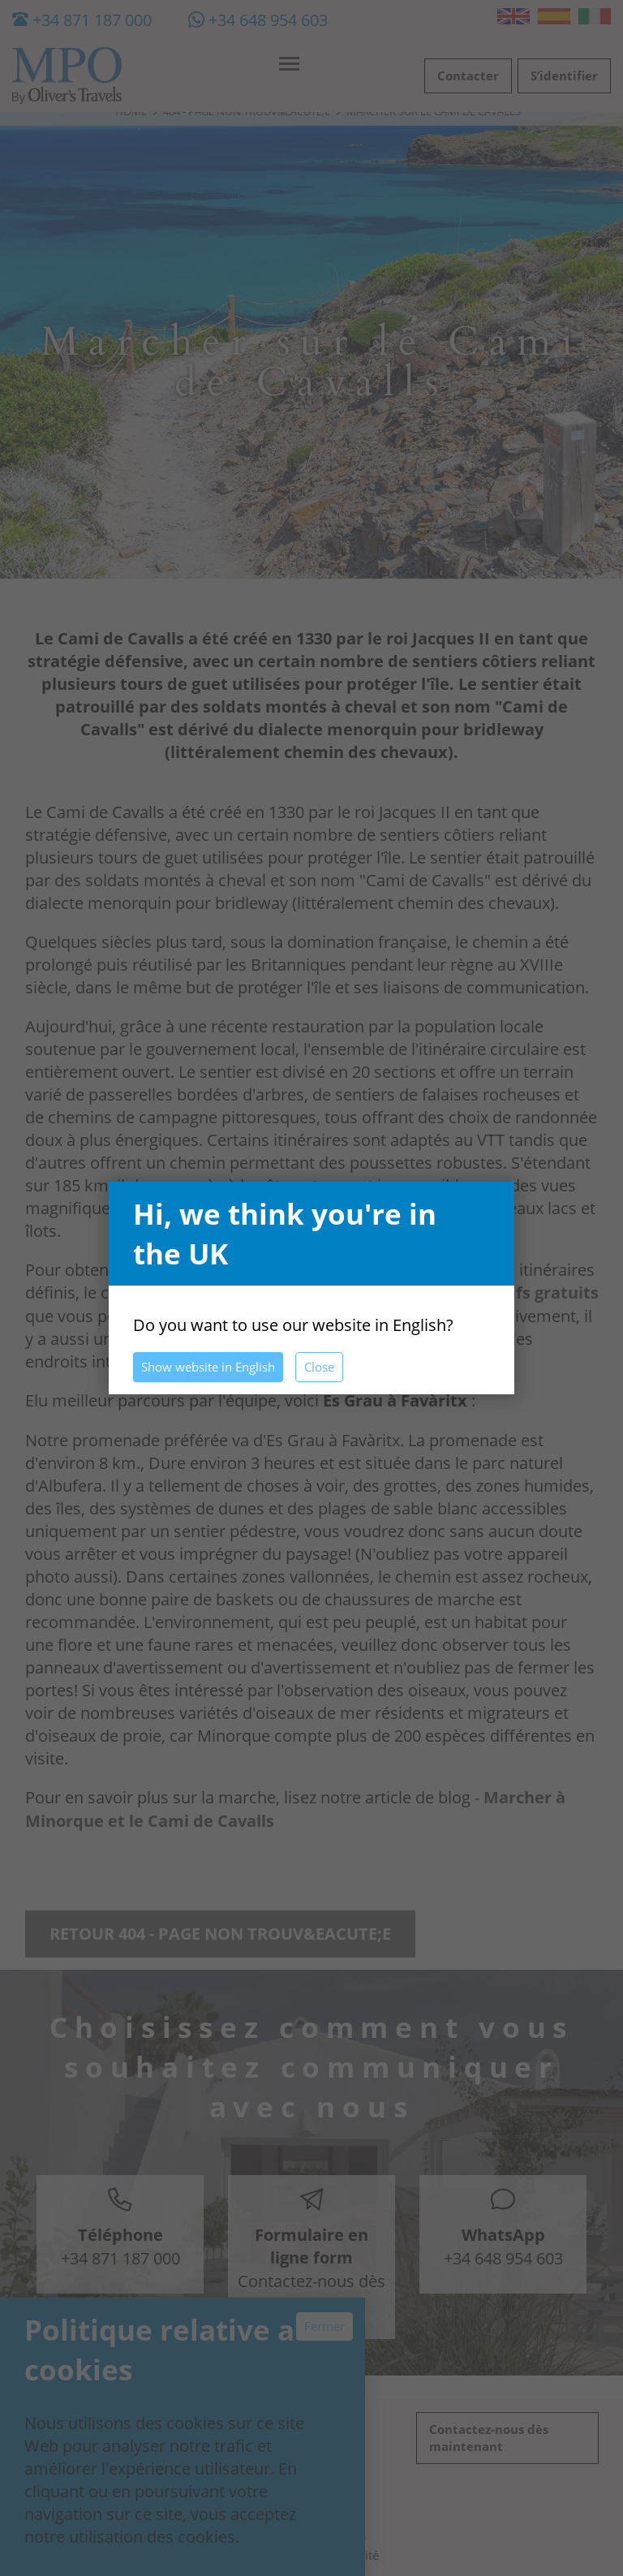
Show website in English (208, 1367)
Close (319, 1367)
